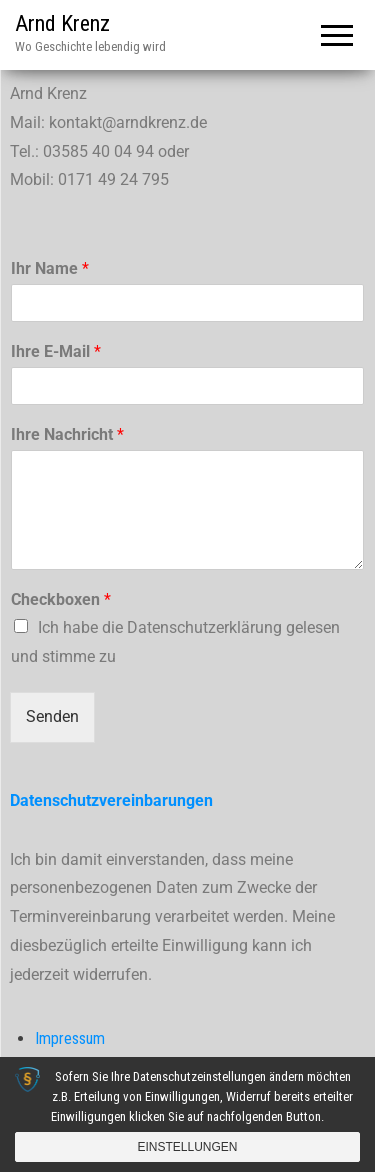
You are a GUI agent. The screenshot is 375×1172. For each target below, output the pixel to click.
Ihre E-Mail (56, 351)
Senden (52, 716)
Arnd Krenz (62, 23)
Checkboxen (61, 599)
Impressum (70, 1038)
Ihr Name (50, 268)
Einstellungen (187, 1147)
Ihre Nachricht (67, 434)
